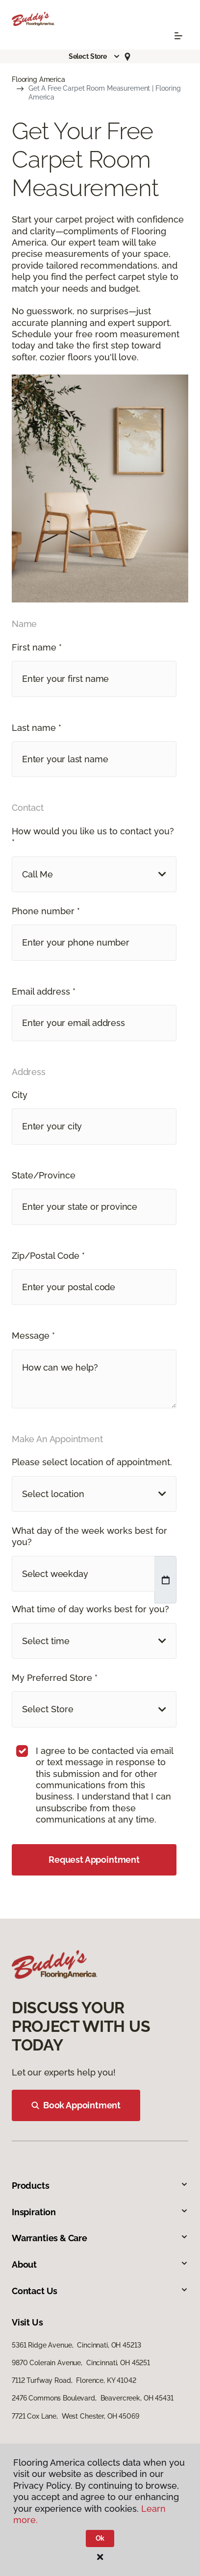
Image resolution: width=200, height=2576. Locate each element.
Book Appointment (76, 2105)
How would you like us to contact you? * (93, 837)
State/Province (43, 1175)
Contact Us (100, 2291)
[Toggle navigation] (178, 36)
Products (100, 2185)
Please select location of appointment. (92, 1462)
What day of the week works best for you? (89, 1536)
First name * (37, 647)
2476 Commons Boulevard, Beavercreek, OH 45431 (93, 2398)
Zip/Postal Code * (48, 1255)
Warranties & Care (100, 2238)
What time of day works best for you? (90, 1609)
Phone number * (46, 911)
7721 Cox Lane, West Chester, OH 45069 (75, 2416)
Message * (33, 1335)
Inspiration (100, 2212)
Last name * (36, 728)
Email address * (43, 991)
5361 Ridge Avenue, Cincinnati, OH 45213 (76, 2345)
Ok (100, 2538)
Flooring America (38, 79)
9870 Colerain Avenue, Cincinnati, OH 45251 (81, 2363)
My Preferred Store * (55, 1678)
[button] (95, 56)
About (100, 2264)
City (19, 1095)
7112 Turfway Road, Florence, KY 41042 (74, 2380)
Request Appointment (94, 1859)
